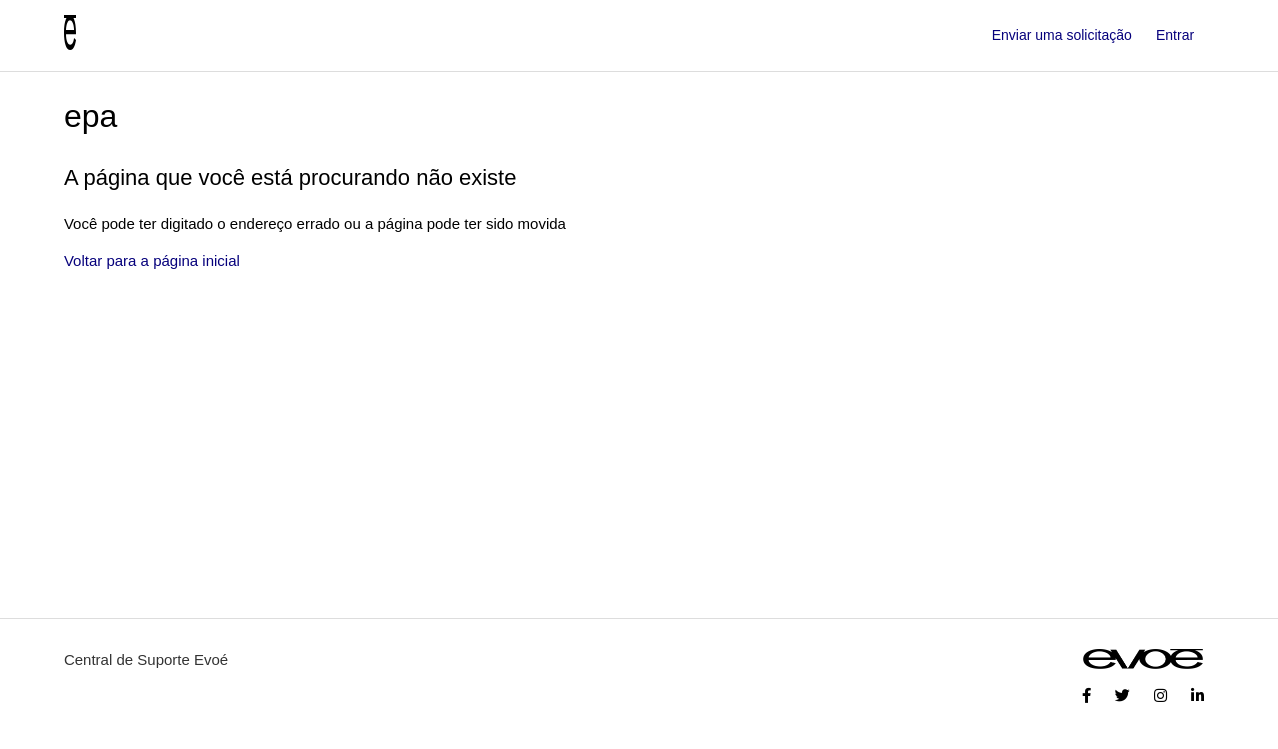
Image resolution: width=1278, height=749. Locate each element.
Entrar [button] (1175, 35)
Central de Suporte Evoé (146, 659)
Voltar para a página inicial (152, 260)
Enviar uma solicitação (1062, 35)
